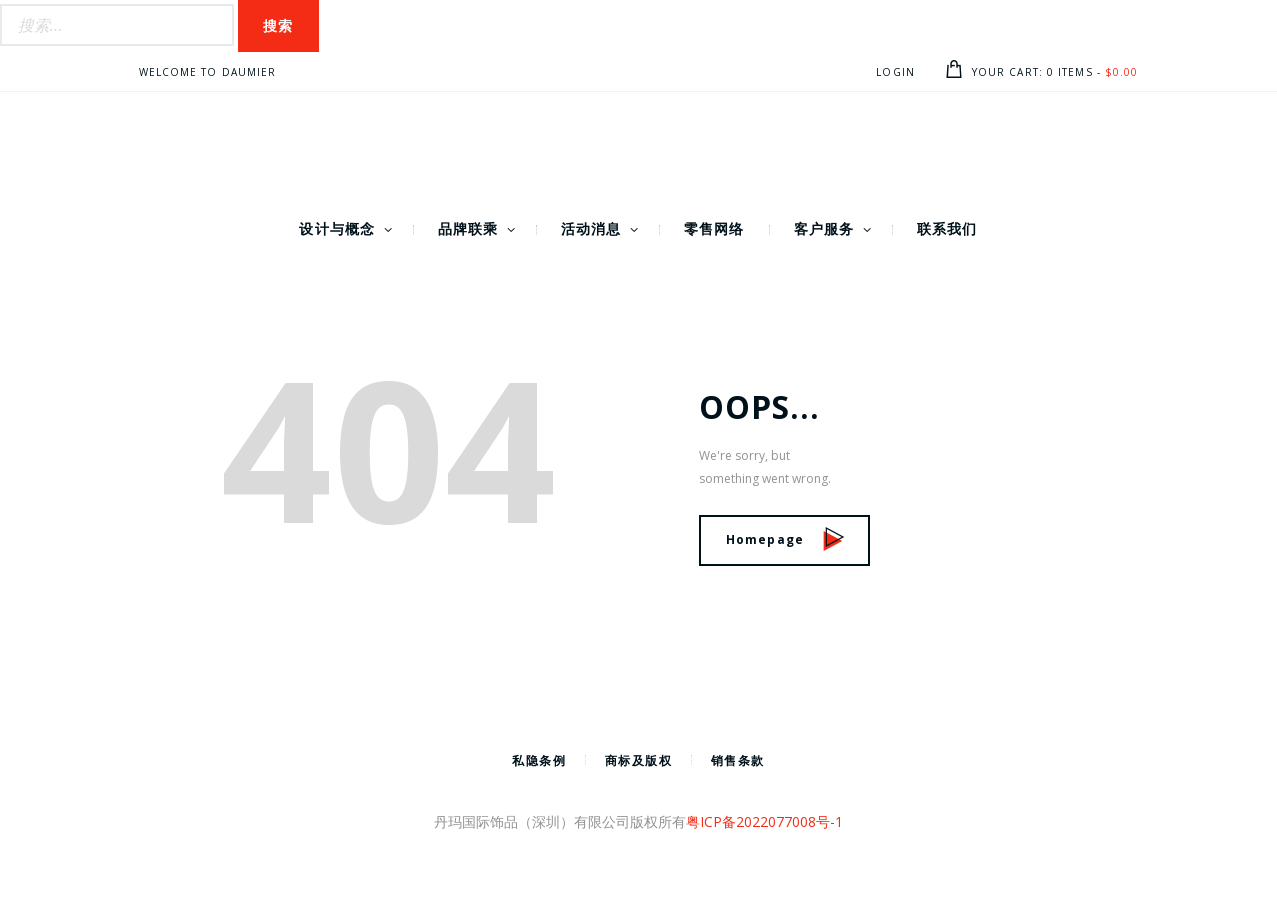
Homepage (785, 539)
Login (895, 72)
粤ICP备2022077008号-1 (764, 821)
